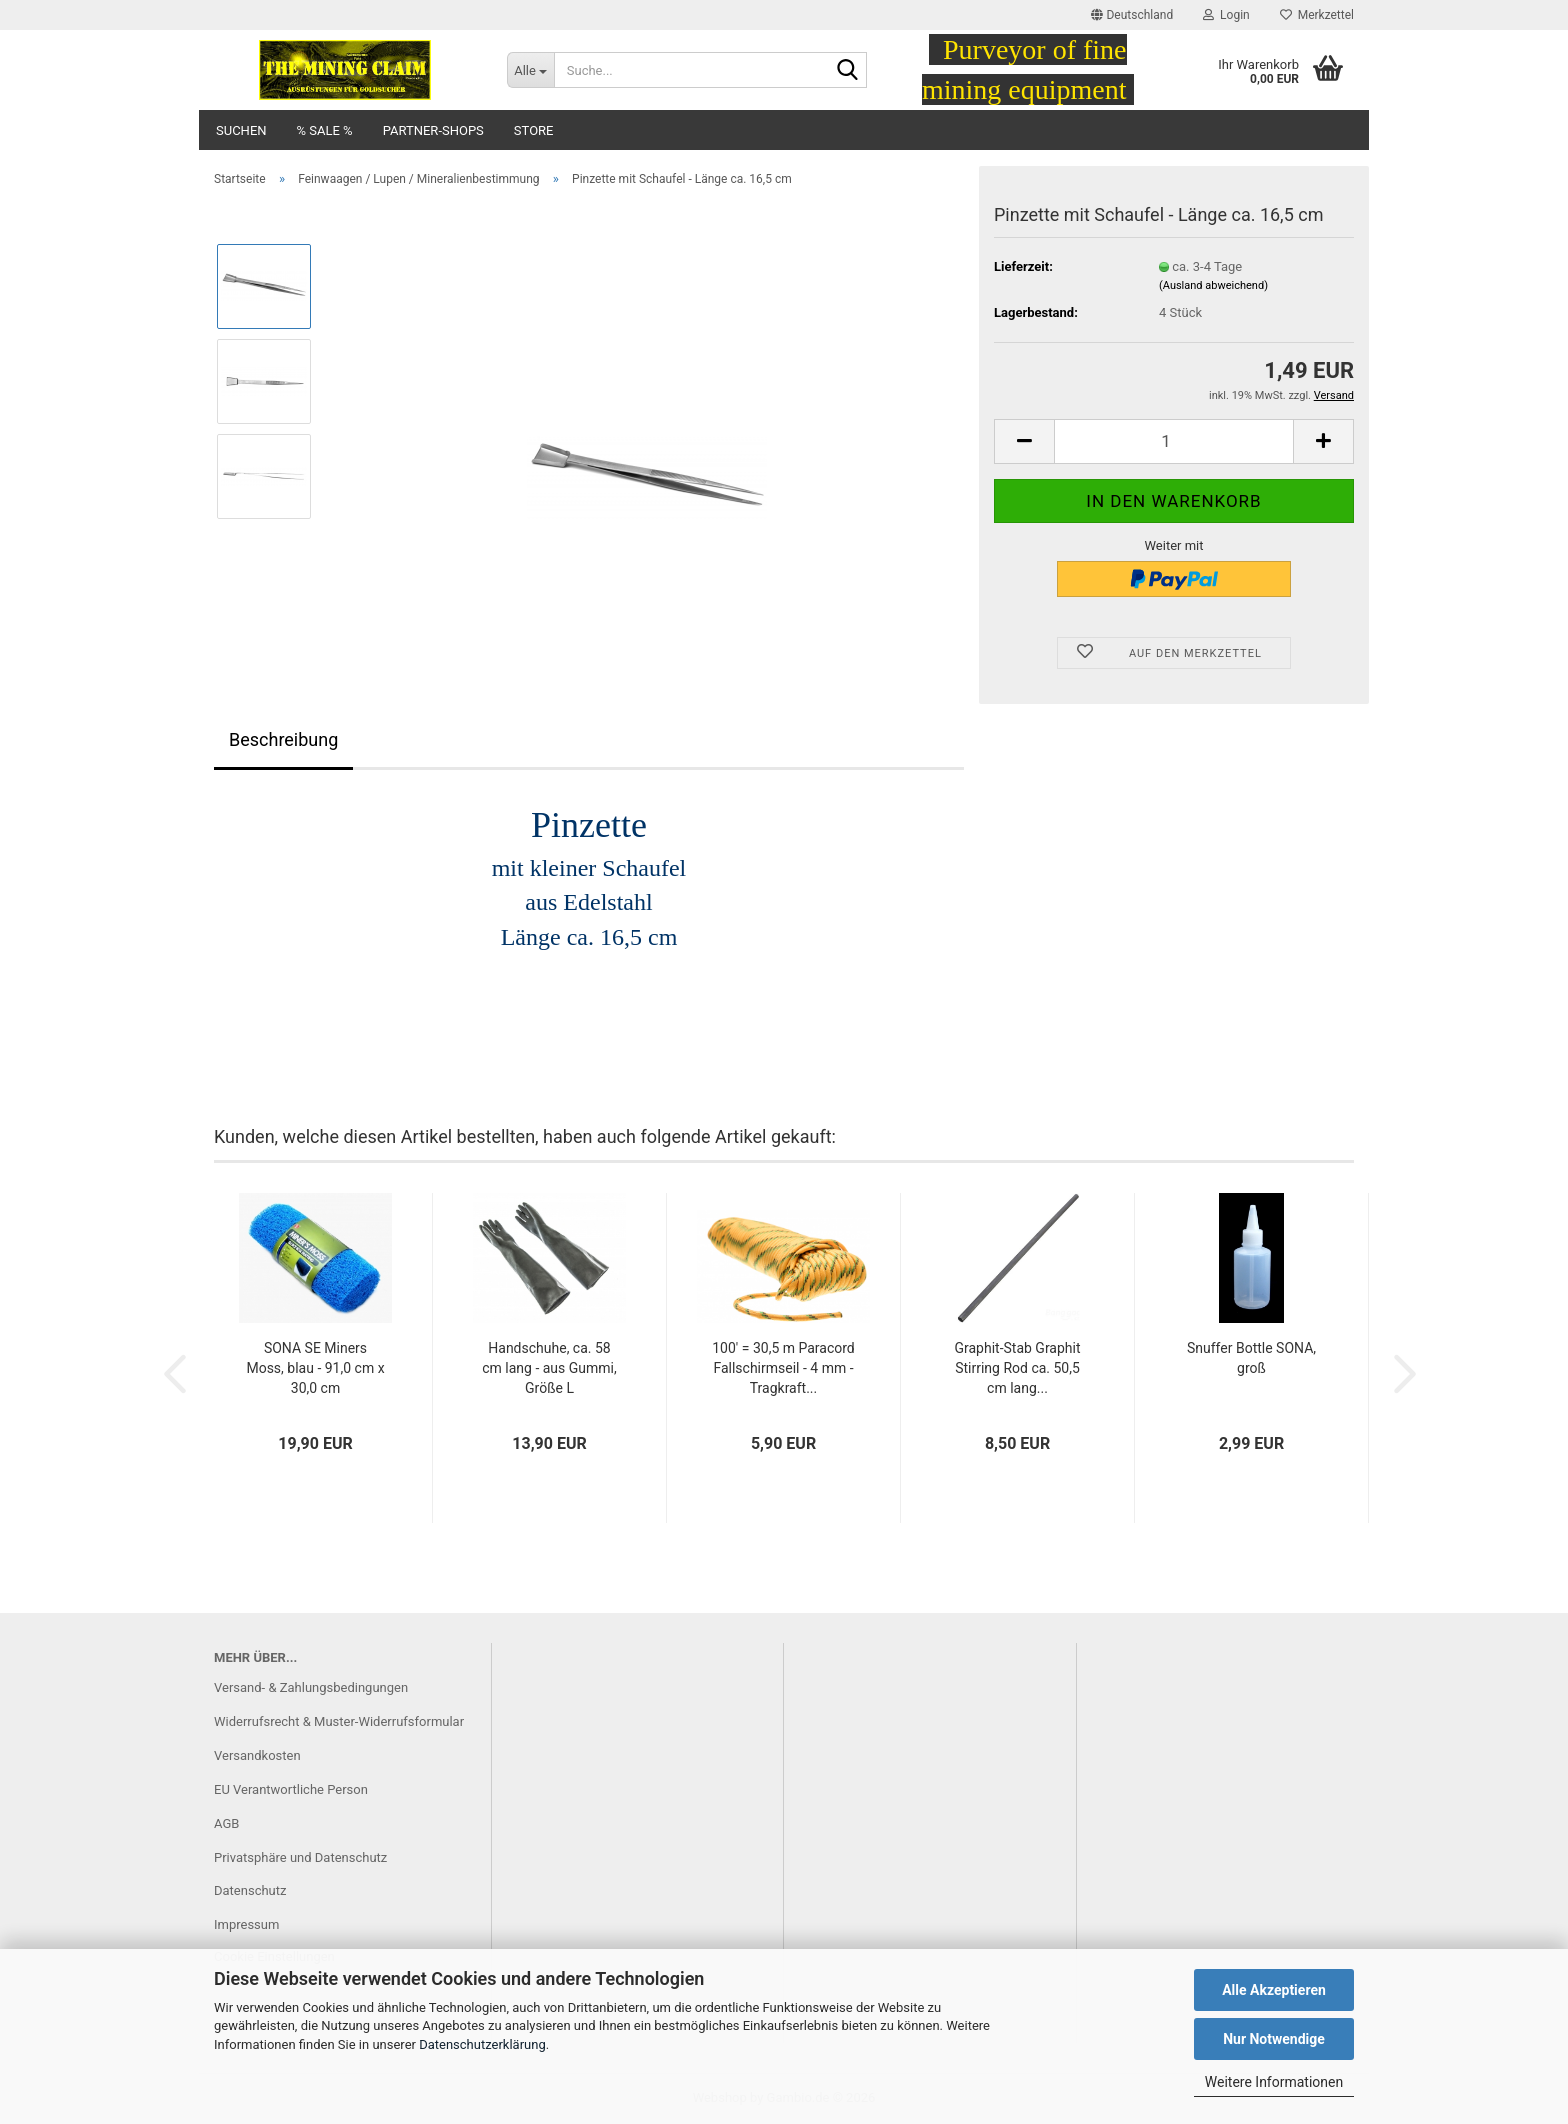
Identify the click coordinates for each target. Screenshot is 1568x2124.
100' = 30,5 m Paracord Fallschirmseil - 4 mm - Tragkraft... (783, 1368)
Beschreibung (283, 739)
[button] (1132, 15)
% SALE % (325, 130)
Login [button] (1226, 15)
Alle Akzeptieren (1274, 1990)
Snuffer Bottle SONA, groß (1251, 1358)
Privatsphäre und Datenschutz (300, 1857)
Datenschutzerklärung (482, 2044)
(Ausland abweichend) (1213, 285)
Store (534, 130)
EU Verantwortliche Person (291, 1789)
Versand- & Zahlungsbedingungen (311, 1687)
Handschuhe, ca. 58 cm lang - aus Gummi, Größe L (549, 1368)
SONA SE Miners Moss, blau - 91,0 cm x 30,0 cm (315, 1368)
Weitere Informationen (1274, 2082)
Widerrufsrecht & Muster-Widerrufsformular (339, 1721)
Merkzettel (1317, 15)
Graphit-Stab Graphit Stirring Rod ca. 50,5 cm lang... (1017, 1368)
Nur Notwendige (1274, 2039)
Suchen (241, 130)
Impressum (246, 1924)
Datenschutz (250, 1890)
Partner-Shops (433, 130)
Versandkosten (257, 1755)
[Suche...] (530, 70)
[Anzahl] (1174, 441)
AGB (226, 1823)
